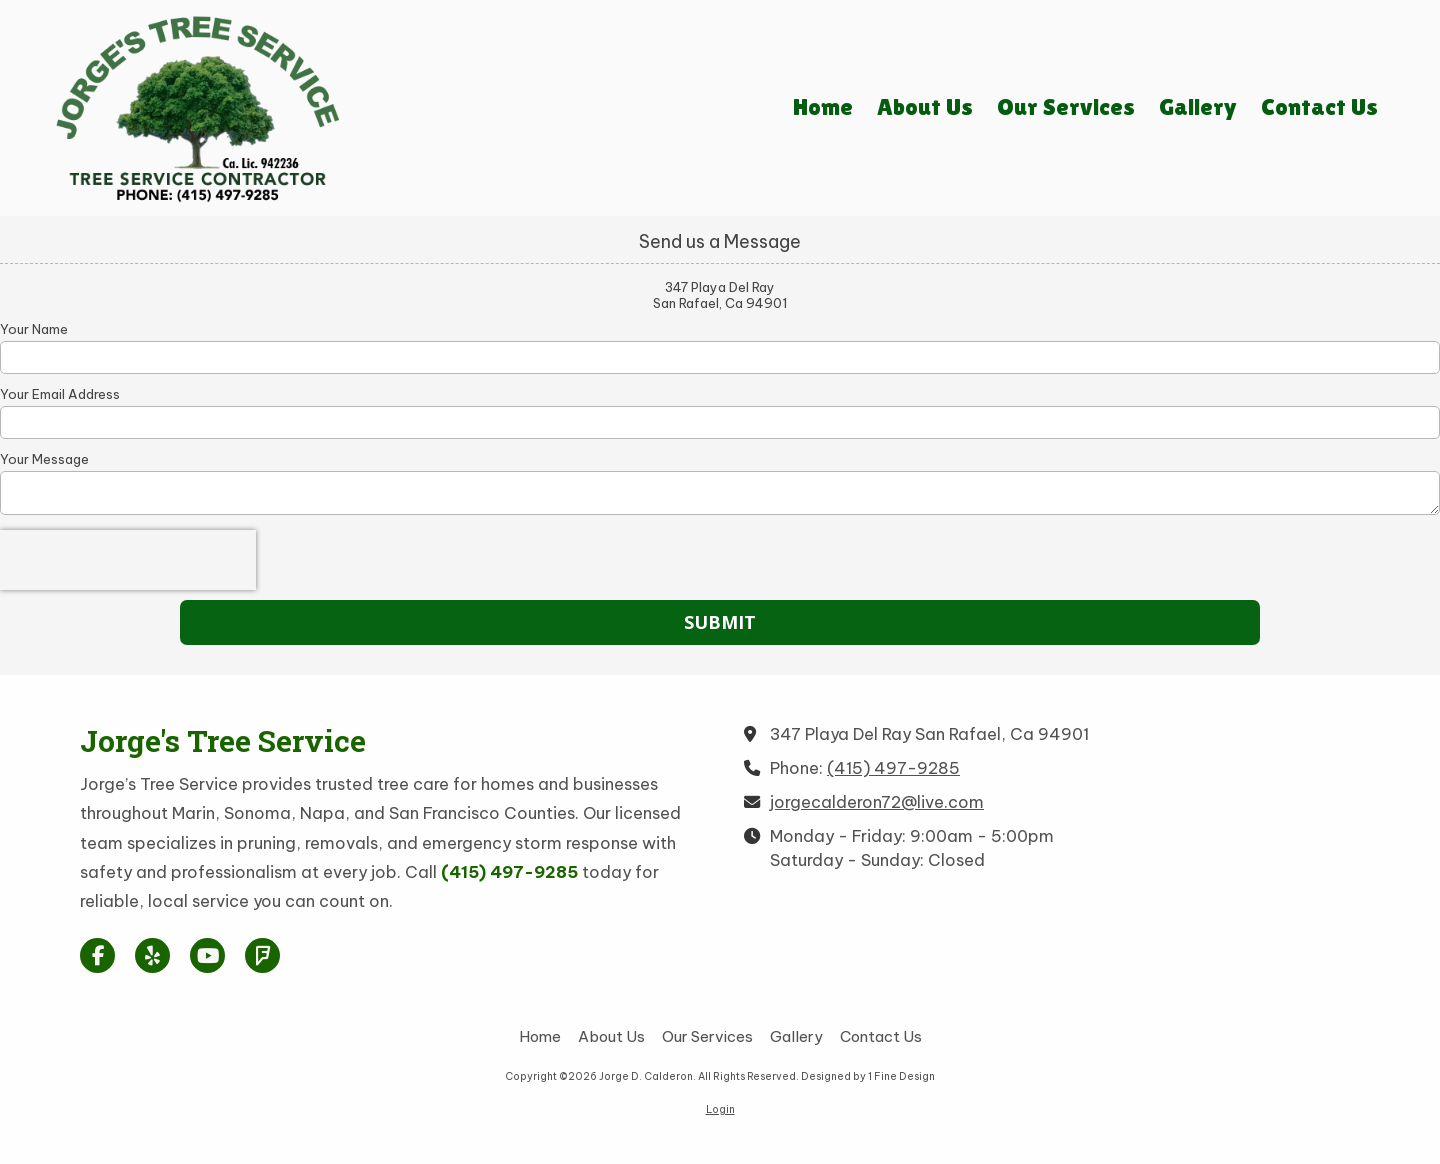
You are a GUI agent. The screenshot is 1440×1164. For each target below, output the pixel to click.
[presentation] (128, 560)
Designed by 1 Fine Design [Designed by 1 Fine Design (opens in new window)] (868, 1076)
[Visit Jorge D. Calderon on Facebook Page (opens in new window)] (97, 955)
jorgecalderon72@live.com (877, 802)
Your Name (34, 329)
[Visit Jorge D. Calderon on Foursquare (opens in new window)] (262, 955)
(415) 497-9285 (893, 768)
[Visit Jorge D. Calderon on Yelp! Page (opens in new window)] (152, 955)
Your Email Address (60, 394)
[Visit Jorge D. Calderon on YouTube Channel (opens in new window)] (207, 955)
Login (720, 1109)
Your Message (44, 459)
